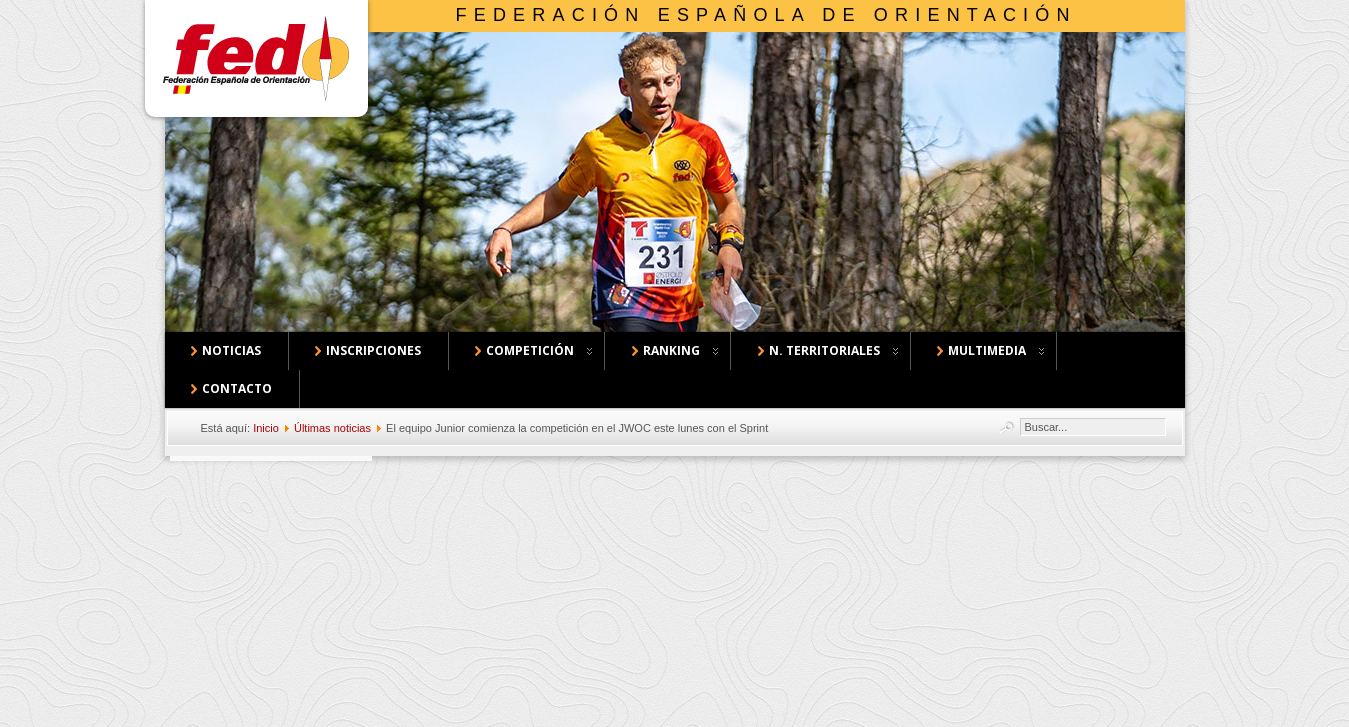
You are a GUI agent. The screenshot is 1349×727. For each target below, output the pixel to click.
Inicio (266, 428)
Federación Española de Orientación (766, 15)
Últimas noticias (332, 428)
